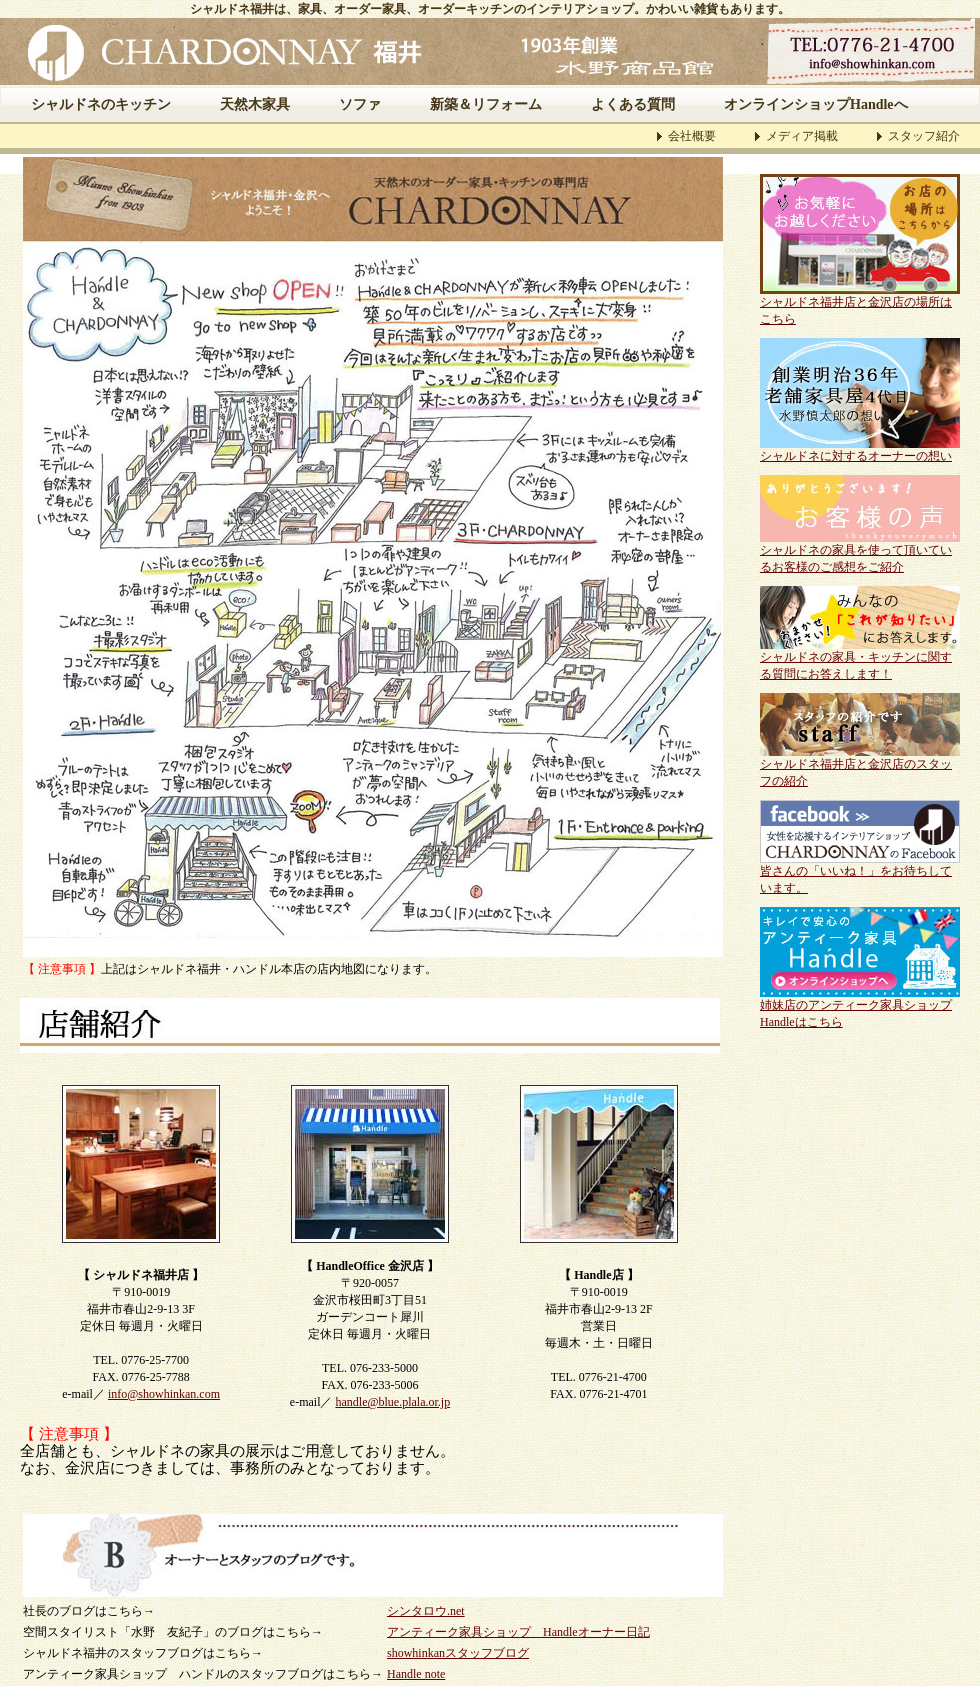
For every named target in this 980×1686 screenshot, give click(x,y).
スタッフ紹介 (924, 136)
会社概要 (692, 136)
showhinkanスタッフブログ (458, 1653)
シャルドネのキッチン (101, 104)
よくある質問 (633, 104)
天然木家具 (255, 104)
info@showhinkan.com (164, 1394)
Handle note (416, 1674)
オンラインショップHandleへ (816, 104)
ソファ (360, 104)
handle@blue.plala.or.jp (392, 1402)
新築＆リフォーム (486, 104)
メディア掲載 (802, 136)
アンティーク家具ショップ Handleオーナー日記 (518, 1632)
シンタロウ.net (426, 1611)
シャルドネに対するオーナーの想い (856, 456)
